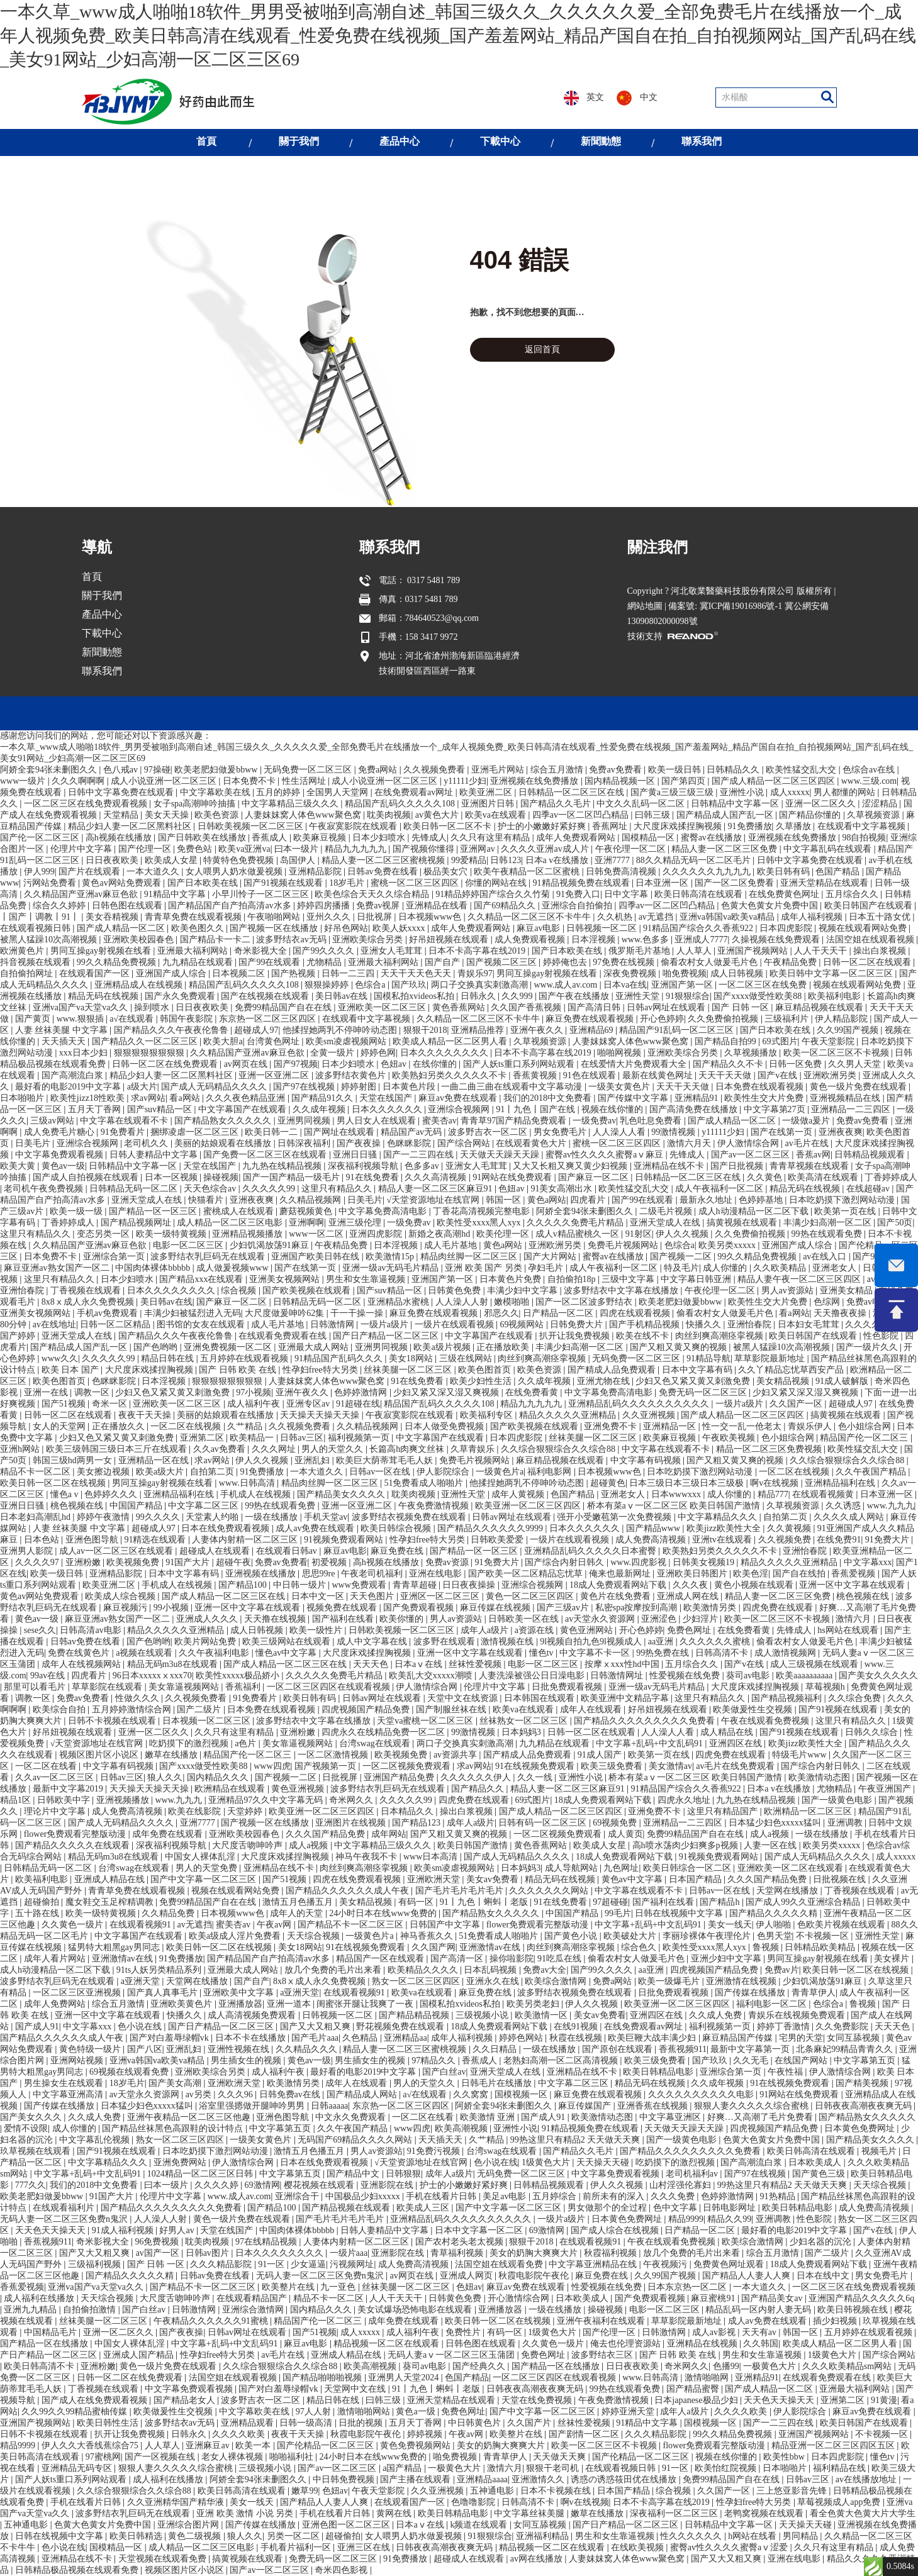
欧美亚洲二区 (487, 792)
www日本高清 (431, 1856)
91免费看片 (124, 1132)
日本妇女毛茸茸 (810, 1324)
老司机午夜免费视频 (45, 1188)
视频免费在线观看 (342, 1607)
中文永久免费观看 (351, 2117)
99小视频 (172, 1607)
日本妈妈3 (522, 1732)
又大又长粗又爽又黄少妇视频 (571, 1166)
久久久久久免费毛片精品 (576, 1222)
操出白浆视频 (881, 951)
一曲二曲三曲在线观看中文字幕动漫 (513, 1086)
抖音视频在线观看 (36, 962)
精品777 (773, 1494)
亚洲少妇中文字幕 (727, 1958)
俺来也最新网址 (621, 1573)
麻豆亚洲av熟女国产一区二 (57, 1268)
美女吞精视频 (113, 917)
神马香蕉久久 (428, 1936)
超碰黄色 (607, 1483)
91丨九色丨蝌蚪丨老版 (485, 1902)
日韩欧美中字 (64, 1800)
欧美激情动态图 (820, 1777)
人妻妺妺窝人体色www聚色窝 (304, 815)
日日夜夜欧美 (113, 860)
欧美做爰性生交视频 (754, 1709)
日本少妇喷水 (380, 837)
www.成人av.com (566, 985)
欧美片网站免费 (206, 1641)
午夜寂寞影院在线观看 (354, 826)
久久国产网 (433, 1947)
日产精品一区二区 (559, 1313)
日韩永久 (479, 996)
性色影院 (882, 1336)
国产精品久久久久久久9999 (491, 1528)
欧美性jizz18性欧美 (88, 1098)
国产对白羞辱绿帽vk (170, 2038)
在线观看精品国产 (252, 2298)
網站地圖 (645, 666)
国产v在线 (779, 1075)
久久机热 (616, 917)
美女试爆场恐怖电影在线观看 (415, 2309)
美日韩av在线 (342, 996)
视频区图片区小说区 (100, 1754)
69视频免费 (616, 1822)
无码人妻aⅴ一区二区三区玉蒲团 (452, 2355)
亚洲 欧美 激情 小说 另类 (246, 2513)
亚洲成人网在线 (689, 1596)
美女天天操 (168, 815)
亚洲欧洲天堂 (434, 1879)
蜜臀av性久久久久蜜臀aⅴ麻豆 (606, 1154)
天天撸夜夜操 (841, 1313)
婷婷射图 (360, 1086)
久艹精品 (246, 1426)
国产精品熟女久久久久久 (224, 1120)
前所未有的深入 (615, 2196)
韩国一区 (504, 1200)
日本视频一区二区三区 (207, 1721)
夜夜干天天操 (146, 1415)
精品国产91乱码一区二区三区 (677, 1030)
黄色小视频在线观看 (755, 1585)
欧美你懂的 (402, 1619)
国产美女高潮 (176, 2083)
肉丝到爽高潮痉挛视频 (720, 1336)
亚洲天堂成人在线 (147, 1200)
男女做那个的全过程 (608, 2207)
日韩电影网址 (730, 2207)
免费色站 (196, 849)
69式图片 (780, 1041)
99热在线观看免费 (828, 1234)
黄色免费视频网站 (416, 2445)
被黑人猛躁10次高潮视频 (49, 939)
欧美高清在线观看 (824, 1177)
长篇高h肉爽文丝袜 (408, 1449)
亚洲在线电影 (436, 1573)
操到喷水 (153, 1007)
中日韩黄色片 (475, 2423)
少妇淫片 (701, 1619)
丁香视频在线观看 (86, 1290)
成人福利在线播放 (40, 2298)
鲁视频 (767, 1947)
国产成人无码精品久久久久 (215, 1086)
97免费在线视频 (625, 962)
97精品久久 (434, 2060)
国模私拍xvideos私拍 (415, 996)
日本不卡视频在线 (556, 2490)
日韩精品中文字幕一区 (736, 803)
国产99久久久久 (325, 951)
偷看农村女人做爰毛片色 (710, 962)
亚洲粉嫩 (84, 1562)
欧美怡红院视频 (727, 2468)
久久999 (518, 996)
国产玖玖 (409, 985)
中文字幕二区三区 (204, 1505)
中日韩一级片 (300, 1585)
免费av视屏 (379, 905)
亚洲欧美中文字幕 (239, 1992)
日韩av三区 (301, 1437)
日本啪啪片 (23, 1098)
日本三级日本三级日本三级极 (687, 1483)
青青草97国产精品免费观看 (515, 1120)
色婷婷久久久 (112, 1494)
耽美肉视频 (389, 815)
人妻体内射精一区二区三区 (246, 1539)
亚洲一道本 (290, 2004)
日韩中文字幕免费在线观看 (122, 792)
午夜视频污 (666, 2264)
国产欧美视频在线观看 (307, 1290)
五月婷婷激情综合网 (133, 1709)
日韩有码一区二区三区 (543, 1822)
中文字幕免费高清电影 (384, 1211)
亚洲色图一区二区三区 (347, 2524)
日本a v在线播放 (558, 860)
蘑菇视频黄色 (307, 1211)
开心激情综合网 (520, 2298)
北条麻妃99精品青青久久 (845, 2049)
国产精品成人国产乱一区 (726, 815)
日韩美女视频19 (705, 1562)
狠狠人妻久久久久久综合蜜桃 (752, 2105)
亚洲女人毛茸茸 (393, 951)
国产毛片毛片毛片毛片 (460, 1890)
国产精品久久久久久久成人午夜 (348, 1890)
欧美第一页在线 (846, 1211)
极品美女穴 (446, 871)
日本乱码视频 (491, 1970)
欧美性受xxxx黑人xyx (480, 1222)
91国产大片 (188, 1562)
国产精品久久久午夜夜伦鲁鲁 (172, 1030)
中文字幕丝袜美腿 (530, 2513)
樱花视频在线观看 (320, 2185)
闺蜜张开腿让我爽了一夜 (366, 2004)
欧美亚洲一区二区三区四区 (529, 1505)
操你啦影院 (512, 1958)
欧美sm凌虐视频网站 (347, 1041)
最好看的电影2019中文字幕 (69, 1086)
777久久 (30, 2185)
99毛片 (618, 1913)
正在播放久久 (119, 1426)
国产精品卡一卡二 (216, 939)
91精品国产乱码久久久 (339, 1358)
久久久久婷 (868, 1324)
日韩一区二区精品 (116, 1324)
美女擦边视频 (104, 1471)
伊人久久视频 (683, 1234)
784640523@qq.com (442, 678)
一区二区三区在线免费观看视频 (87, 803)
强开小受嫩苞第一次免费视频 (615, 1517)
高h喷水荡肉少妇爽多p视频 (686, 1845)
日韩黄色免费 (455, 1290)
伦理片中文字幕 (82, 849)
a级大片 (142, 1086)
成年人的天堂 (297, 1913)
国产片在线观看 (91, 871)
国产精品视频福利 (787, 1698)
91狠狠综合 (688, 996)
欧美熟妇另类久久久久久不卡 (450, 1075)
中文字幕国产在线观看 (243, 1109)
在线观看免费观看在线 (283, 1336)
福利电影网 (550, 1471)
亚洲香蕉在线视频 (653, 2105)
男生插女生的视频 (247, 2060)
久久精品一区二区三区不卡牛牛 (530, 917)
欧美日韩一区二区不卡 (448, 826)
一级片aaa (349, 2253)
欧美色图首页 (485, 1369)
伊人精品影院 (842, 1018)
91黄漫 (884, 2400)
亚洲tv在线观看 (723, 1539)
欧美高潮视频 (462, 2128)
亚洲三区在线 (365, 2547)
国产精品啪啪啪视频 (323, 2377)
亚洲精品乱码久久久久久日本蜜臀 (591, 1551)
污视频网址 (352, 2264)
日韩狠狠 (403, 2173)
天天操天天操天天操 (321, 1415)
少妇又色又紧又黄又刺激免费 (694, 1381)
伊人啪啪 (774, 1924)
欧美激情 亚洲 (488, 2117)
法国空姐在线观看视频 (871, 939)
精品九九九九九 (357, 849)
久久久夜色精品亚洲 (247, 1098)
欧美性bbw (785, 2457)
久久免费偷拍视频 (724, 1018)
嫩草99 (304, 2490)
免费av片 (781, 1970)
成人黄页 (625, 1834)
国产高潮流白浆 (74, 1075)
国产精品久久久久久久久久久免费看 (645, 1721)
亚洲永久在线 (494, 1981)
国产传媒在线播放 (751, 1992)
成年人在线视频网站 (82, 1664)
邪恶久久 (501, 1313)
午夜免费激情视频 (434, 1505)
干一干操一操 (358, 1313)
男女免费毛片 (561, 1132)
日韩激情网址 (618, 1675)
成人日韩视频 (738, 973)
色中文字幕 (676, 2207)
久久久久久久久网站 (550, 1890)
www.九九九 (890, 1505)
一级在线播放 (272, 1517)
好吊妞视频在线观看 (450, 939)
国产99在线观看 (270, 962)
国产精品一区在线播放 (45, 2343)
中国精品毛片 (51, 2332)
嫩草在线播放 (172, 1754)
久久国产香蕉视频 (527, 1007)
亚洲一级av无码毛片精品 (391, 1268)
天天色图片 (373, 1596)
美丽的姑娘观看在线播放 (224, 1143)
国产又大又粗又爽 (316, 2026)
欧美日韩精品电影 (659, 2072)
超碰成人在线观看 (215, 1551)
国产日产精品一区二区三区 (387, 1336)
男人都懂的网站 (846, 792)
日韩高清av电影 (91, 1630)
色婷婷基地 (762, 1200)
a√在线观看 (132, 1018)
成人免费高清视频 (651, 1539)
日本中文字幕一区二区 (480, 2230)
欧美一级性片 (317, 1630)
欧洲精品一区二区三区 (809, 1811)
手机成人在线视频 (256, 1494)
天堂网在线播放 (788, 1890)
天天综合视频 (314, 1936)
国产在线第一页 (783, 1132)
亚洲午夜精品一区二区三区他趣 (190, 2117)
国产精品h (721, 1902)
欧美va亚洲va (244, 849)
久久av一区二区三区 (55, 1777)
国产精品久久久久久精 (774, 1913)
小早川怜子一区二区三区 (261, 894)
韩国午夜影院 (187, 1018)
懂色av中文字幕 (287, 1653)
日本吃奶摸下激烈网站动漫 (843, 1200)
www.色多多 (646, 939)
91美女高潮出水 (562, 1188)
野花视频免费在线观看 (401, 2026)
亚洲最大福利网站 (193, 951)
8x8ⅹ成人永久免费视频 (89, 1302)
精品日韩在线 (168, 1358)
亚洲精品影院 (316, 871)
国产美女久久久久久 (878, 1675)
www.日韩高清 (248, 1483)
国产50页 (894, 1222)
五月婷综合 (555, 2196)
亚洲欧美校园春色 (139, 939)
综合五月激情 (119, 2004)
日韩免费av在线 (291, 2094)
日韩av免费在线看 (383, 871)
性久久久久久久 (692, 2536)
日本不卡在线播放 (251, 2038)
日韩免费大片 (577, 1324)
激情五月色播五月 (298, 1902)
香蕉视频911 (683, 2049)
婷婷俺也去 (566, 962)
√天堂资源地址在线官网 (434, 1200)
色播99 (726, 2366)
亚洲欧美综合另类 (368, 939)
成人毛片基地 (451, 1245)
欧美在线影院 (195, 1811)
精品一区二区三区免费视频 (770, 1449)
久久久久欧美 (742, 2411)
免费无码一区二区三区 (704, 1392)
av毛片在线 (808, 1143)
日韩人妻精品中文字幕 (154, 1154)
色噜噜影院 (474, 2502)
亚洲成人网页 (467, 2275)
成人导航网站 (572, 1868)
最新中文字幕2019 (69, 1788)
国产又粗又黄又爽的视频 (679, 1347)
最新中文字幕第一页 (751, 2049)
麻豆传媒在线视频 (496, 1607)
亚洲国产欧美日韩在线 (316, 1256)
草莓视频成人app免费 (840, 2502)
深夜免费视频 (631, 973)
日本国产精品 (696, 1879)
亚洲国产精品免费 (400, 1777)
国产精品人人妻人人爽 (747, 2275)
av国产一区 (159, 2253)
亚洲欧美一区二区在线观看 (791, 1868)
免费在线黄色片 (80, 1653)
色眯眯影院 (410, 1143)
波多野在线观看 (445, 1641)
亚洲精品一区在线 (154, 1460)
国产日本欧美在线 (203, 883)
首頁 (206, 141)
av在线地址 (54, 1324)
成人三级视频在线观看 (815, 1664)
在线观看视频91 (141, 1924)
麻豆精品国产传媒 (738, 2038)
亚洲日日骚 (356, 1154)
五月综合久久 (853, 894)
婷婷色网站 (522, 2038)
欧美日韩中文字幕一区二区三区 (832, 973)
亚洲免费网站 (181, 2162)
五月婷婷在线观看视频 (245, 1358)
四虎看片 (589, 1200)
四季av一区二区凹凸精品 (581, 815)
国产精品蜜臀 (694, 2389)
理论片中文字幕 (56, 1811)
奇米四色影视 (342, 2570)
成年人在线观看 (592, 1709)
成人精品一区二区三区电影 (231, 1222)
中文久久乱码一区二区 (641, 803)
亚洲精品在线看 (438, 905)
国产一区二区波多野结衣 (585, 1302)
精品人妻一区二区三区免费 (725, 849)
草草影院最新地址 (770, 1358)
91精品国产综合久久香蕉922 (699, 928)
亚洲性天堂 (638, 996)
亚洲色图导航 (93, 1539)
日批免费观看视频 (568, 1687)
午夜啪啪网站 (275, 917)
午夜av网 (275, 1924)
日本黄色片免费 (511, 1279)
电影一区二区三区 (189, 1245)
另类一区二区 (294, 2536)
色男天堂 (774, 1936)
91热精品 (779, 2196)
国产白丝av (444, 2072)
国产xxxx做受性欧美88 (759, 996)
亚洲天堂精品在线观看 (825, 883)
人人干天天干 (821, 951)
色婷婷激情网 (361, 1392)
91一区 (272, 2264)
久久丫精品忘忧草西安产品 (792, 1369)
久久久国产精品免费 (326, 1834)
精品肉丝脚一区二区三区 (470, 1256)
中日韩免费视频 (345, 2479)
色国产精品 (838, 871)
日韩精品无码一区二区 (134, 1188)
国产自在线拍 (800, 1573)
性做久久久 (138, 1698)
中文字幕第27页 (776, 1109)
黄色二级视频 (195, 2536)
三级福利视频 (95, 2264)
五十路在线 (38, 1913)
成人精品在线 (728, 1732)
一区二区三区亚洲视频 (78, 1992)
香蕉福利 (244, 1687)
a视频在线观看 (145, 1653)
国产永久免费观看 (181, 996)
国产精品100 (243, 1585)
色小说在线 (141, 2026)
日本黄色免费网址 (860, 2128)
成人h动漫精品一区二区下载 (754, 1211)
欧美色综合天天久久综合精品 (373, 894)
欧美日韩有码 (784, 871)
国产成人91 (37, 2026)
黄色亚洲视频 (299, 1788)
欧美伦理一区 (504, 1234)
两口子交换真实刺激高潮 (480, 985)
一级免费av (594, 1120)
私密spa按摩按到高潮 (637, 1607)
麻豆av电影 (540, 928)
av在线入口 (826, 1256)
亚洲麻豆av (209, 2445)
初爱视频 (330, 1562)
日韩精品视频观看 (870, 1154)
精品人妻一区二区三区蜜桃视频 (384, 860)
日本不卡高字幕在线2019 (478, 951)
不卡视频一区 (823, 1936)
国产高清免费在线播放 (694, 1109)
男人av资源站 (788, 1290)
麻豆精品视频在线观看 (820, 1007)
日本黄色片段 (410, 1086)
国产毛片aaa (315, 2038)
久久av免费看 (220, 1449)
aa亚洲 (662, 1641)
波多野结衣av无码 (292, 939)
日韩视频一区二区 (602, 928)
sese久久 (40, 1630)
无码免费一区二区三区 (637, 1358)
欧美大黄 (19, 1166)
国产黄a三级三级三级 (673, 792)
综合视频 (240, 1290)
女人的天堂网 (60, 1426)
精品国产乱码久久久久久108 (401, 803)
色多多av (423, 1166)
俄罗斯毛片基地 (640, 951)
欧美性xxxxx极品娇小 (239, 1675)
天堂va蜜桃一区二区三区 (426, 1721)
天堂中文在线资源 (463, 1698)
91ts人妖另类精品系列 (160, 1970)
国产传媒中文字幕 (634, 1098)
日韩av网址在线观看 (667, 1007)
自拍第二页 (213, 1471)
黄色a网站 (546, 1200)
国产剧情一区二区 (585, 2434)
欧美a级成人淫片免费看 (236, 1936)
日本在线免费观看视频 (226, 1528)
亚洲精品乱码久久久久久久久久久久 (640, 1403)
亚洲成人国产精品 (139, 2355)
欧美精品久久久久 (424, 1970)
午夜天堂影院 (829, 1041)
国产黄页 (34, 1018)
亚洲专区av (309, 1403)
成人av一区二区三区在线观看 (117, 1551)
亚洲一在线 (47, 1392)
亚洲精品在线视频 (703, 2343)
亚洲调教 (846, 1822)
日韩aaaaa (329, 2105)
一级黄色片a (499, 1471)
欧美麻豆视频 (321, 837)
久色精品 (361, 2038)
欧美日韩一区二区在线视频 (54, 1483)
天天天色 (372, 1664)
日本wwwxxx (677, 1494)
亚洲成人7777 (701, 939)
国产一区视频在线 (161, 2457)
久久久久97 (38, 1562)
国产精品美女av (773, 2298)
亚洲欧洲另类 (831, 1075)
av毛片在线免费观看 (736, 1766)
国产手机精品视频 (645, 1324)
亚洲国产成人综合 (172, 973)
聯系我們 (701, 141)
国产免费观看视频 (419, 1607)
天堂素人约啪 (213, 1517)
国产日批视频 (738, 1166)
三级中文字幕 (629, 1279)
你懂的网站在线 (497, 883)
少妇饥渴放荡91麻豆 (270, 1245)
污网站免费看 (51, 883)
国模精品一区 (649, 837)
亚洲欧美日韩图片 (693, 1573)
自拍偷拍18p (572, 1279)
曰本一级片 (297, 849)
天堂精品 (122, 815)
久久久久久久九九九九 (708, 871)
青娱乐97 (475, 973)
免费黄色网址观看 (729, 2264)
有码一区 (417, 1902)
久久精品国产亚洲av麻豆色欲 (82, 894)
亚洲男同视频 (305, 1120)
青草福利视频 (458, 2253)
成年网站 (388, 1834)
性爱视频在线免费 (685, 1675)
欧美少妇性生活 (482, 1381)
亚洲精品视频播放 (248, 1234)
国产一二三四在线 (419, 1154)
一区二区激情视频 (334, 1754)
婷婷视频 (426, 2434)
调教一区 (93, 1392)
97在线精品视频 (267, 2241)
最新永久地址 (707, 1200)
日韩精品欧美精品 (821, 1947)
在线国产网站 (802, 2060)
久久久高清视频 (437, 1177)
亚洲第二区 (203, 1437)
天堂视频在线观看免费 (163, 2558)
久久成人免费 (716, 2015)
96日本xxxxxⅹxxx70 (152, 1675)
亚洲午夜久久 (538, 1030)
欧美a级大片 (161, 1471)
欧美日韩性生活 (109, 2423)
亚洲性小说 (743, 792)
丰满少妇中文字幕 (523, 1290)
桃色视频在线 (78, 1505)
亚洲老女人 (835, 1268)
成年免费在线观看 (168, 1834)
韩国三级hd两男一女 (74, 1460)
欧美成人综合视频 (121, 1596)
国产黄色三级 (820, 2173)
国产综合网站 (465, 1143)
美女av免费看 (493, 1879)
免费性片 (464, 2332)
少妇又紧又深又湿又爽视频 (447, 1392)
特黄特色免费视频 (239, 860)
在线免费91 (839, 1539)
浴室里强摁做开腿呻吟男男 (253, 2105)
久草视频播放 (752, 1052)
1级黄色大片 (547, 2162)
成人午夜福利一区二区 (720, 1188)
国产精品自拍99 (727, 1041)
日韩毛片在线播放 (497, 2083)
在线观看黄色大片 (532, 1143)
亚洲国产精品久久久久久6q (861, 2298)
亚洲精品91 (698, 1098)
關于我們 (299, 141)
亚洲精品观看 (248, 2423)
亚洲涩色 (660, 1619)
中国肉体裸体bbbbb (154, 1268)
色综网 (828, 1302)
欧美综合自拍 (60, 1709)
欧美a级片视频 (443, 1347)
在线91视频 (577, 2026)
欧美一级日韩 (58, 1573)
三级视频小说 (483, 2015)
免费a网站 (613, 1981)
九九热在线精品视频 (283, 1166)
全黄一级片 (333, 1052)
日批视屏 (376, 917)
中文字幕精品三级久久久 (291, 803)
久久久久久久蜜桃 (716, 1641)
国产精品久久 (479, 1788)
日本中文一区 (319, 1596)
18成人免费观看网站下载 (619, 1585)
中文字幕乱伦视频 (95, 2139)
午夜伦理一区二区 (631, 849)
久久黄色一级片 (74, 1924)
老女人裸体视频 (233, 2457)
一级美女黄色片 (620, 1086)
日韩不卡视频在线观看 (113, 1721)
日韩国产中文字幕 (446, 1924)
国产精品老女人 (186, 2400)
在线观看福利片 (65, 2207)
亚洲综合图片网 (189, 2524)
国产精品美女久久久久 (342, 1494)
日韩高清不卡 (723, 1653)
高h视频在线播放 (120, 837)
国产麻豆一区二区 (594, 1177)
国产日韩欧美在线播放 (203, 837)
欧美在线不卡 (643, 1336)
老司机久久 (147, 1143)
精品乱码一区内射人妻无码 (759, 2309)
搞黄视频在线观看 (743, 1222)
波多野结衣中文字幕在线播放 (622, 1290)
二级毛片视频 (667, 1211)
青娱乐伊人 (811, 1426)
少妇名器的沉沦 (822, 2241)
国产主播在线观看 (416, 2479)
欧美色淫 (750, 1573)
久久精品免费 (169, 1913)
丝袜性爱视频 (476, 1664)
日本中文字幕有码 (698, 1369)
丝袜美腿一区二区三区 (409, 1369)
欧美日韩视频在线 (853, 2309)
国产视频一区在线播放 (275, 928)
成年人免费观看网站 (577, 837)
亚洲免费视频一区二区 (229, 1347)
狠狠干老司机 (553, 2468)
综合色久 (640, 1947)
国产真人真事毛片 (163, 1992)
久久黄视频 (790, 1528)
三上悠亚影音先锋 (792, 2490)
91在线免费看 (373, 1177)
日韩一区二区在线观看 (868, 962)
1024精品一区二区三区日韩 (201, 2173)
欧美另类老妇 (534, 2004)
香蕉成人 (270, 837)
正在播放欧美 (504, 1347)
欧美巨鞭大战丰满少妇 (653, 2038)
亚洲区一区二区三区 (441, 1596)
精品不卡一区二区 (36, 1471)
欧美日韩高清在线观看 (699, 894)
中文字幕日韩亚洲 (697, 1279)
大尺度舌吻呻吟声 (248, 1845)
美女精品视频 (784, 1381)
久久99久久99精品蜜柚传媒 (75, 2411)
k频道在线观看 (480, 2524)
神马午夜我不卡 (367, 1856)
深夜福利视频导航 (364, 1166)
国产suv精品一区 (160, 1109)
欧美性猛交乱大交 (634, 1188)
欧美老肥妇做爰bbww (681, 1302)
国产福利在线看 (344, 1619)
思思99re (319, 1573)
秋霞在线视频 (577, 2038)
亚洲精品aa (405, 2038)
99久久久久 (159, 1517)
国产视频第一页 (326, 1766)
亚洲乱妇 (313, 1460)
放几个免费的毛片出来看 (334, 1970)
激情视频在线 (508, 1641)
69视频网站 (523, 1324)
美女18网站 (412, 1358)
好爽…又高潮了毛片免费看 (761, 2117)
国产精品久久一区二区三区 (146, 1041)
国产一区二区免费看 (735, 883)
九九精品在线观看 (198, 962)
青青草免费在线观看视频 (194, 917)
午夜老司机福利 (373, 1573)
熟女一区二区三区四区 (417, 1981)
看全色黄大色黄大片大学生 (862, 2513)
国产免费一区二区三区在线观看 (266, 1154)
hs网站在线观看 (848, 1630)
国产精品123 (417, 1822)
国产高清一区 (458, 1958)
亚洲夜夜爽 (841, 1132)
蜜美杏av (439, 1120)
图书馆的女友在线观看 (202, 1324)
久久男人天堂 (855, 1064)
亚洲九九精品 (31, 2309)
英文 (584, 98)
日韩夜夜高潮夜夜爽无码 (864, 2105)
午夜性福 (786, 2072)
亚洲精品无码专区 (78, 2468)
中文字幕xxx (868, 1562)
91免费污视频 (434, 2151)
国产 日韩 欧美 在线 (238, 1369)
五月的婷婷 (279, 792)
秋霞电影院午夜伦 (534, 2275)
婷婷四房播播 (324, 905)
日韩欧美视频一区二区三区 (252, 826)
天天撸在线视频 (276, 1619)
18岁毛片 (348, 883)
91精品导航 (708, 1358)
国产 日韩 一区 (741, 1007)
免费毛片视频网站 (624, 1245)
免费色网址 (690, 1630)
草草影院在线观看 (108, 1687)
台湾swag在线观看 (375, 1743)
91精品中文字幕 (176, 894)
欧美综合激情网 (557, 1981)
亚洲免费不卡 (611, 1426)
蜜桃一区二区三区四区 (416, 883)
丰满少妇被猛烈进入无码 (192, 1313)
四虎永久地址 (685, 1800)
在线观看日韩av (288, 1551)
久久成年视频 (320, 1109)
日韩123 (505, 860)
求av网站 (148, 1098)
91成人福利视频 (124, 2230)
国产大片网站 (551, 1256)
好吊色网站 (346, 928)
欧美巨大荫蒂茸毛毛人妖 (385, 1460)
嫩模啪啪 (513, 1302)
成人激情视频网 (786, 1653)
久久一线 (536, 1777)
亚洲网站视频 (78, 2060)
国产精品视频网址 (137, 1222)
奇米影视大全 (261, 951)
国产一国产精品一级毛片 (292, 1177)
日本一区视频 (172, 1177)
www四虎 (272, 1766)
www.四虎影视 (639, 1562)
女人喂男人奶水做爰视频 (235, 871)
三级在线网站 (467, 1358)
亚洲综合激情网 (254, 2309)
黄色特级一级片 (91, 2049)
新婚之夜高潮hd (440, 1234)
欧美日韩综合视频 (397, 1528)
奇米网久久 (352, 1800)
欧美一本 (254, 2445)
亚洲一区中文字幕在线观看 (853, 1585)
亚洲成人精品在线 (110, 1879)
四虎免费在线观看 (778, 1607)
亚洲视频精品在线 (846, 1098)
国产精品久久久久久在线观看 (73, 1845)
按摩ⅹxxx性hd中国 (623, 1664)
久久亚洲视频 (650, 1415)
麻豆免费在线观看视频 (591, 1018)
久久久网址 (275, 1449)
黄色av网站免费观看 (122, 883)
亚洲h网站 (21, 1449)
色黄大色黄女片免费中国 (770, 905)
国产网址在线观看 (340, 1132)
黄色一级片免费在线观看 (859, 1086)
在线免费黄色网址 (785, 894)
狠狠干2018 (425, 1030)
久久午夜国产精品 (872, 1471)
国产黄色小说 (572, 1936)
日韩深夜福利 (305, 1143)
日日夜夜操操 (470, 1585)
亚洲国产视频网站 (753, 951)
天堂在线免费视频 (537, 2400)
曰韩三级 (654, 815)
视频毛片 (880, 2151)
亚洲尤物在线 (604, 1381)
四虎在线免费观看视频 (358, 1879)
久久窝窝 (472, 2094)
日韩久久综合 (872, 1732)
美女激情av (670, 1766)
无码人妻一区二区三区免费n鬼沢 (65, 2219)
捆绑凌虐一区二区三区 (195, 1132)
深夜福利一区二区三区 (675, 2513)
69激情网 (262, 2185)
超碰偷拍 (43, 1902)
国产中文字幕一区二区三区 (204, 1879)
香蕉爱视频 (854, 1573)
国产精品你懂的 (811, 815)
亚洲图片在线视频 (351, 1822)
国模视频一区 (522, 2094)
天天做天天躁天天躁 (501, 1154)
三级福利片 (787, 1018)
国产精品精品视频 (415, 2015)
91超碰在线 (358, 1403)
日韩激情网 (333, 1324)
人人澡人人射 (463, 1302)
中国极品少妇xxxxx (364, 2196)
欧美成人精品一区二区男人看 (451, 1041)
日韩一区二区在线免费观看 (166, 1064)
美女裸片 (893, 1958)
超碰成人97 (256, 1030)
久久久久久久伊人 (476, 1777)
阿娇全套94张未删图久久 (585, 1211)
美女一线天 (730, 1924)
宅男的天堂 (801, 2038)
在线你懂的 (436, 1064)
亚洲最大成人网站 (314, 1347)
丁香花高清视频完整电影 (482, 1211)
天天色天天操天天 (51, 2230)
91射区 (638, 1234)
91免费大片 (888, 1539)
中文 (637, 98)
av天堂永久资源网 (601, 1619)
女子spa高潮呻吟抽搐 (196, 803)
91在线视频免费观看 (536, 1766)
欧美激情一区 (542, 2015)
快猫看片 (207, 1200)
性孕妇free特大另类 (321, 1369)
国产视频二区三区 (502, 962)
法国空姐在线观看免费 (500, 2264)
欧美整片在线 (289, 2287)
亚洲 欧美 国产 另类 (484, 1268)
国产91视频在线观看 (284, 883)
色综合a (371, 985)
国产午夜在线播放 (575, 996)
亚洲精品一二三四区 (852, 1109)
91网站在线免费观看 (513, 1177)
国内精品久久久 (219, 1777)
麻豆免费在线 (398, 1551)
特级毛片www (800, 1754)
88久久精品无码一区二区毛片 (694, 860)
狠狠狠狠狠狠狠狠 (150, 1052)
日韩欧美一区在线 (524, 1619)
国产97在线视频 (305, 1086)
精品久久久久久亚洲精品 (569, 1415)
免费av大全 (544, 1970)
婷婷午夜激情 (104, 1517)
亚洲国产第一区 (683, 985)
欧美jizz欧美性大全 (724, 1528)
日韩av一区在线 (381, 1471)
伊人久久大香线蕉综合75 (91, 2445)
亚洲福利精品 (543, 2536)
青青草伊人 (814, 1992)
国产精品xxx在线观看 (202, 1279)
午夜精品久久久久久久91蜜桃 (212, 2321)
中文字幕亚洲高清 (69, 2094)
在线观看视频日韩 (36, 928)
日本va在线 (625, 985)
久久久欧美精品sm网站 (848, 2366)
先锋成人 (429, 837)
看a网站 (185, 1098)
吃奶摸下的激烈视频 (190, 1743)
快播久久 (705, 1324)
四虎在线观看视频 (636, 1313)
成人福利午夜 (255, 1403)
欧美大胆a (222, 1041)
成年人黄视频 (519, 1494)
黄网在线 (395, 2513)
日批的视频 (362, 2423)
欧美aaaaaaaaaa (805, 1675)
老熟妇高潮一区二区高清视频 (561, 2060)
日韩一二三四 (349, 973)
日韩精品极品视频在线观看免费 (78, 2570)
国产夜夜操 (360, 1143)
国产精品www (654, 1528)
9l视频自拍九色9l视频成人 (592, 1641)
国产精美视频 (863, 2083)
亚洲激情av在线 (491, 1947)
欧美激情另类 (711, 1607)
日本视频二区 (239, 973)
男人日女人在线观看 (377, 1120)
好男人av (177, 2230)
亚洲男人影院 (27, 1551)
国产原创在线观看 (618, 2049)
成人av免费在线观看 (316, 1528)
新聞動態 (601, 141)
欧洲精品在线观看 (230, 1788)
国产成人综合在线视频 (616, 2230)
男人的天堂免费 (208, 1868)
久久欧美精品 (781, 1268)
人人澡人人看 (620, 1132)
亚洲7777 (613, 860)
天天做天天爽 (560, 2457)
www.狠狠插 (81, 1018)
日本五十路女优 (881, 917)
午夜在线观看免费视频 (766, 1721)
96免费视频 (158, 2241)
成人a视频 (771, 1834)
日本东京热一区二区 (688, 2287)
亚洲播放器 (240, 2004)
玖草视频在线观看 (36, 2151)
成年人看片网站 (56, 1958)
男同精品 (801, 2536)
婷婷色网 (378, 1052)
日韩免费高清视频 (622, 871)
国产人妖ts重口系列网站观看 (520, 1064)
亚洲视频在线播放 (261, 1573)
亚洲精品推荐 (479, 1030)
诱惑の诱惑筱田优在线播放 (625, 2479)
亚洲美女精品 (847, 1290)
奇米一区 (111, 1403)
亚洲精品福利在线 (841, 1483)
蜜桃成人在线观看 (239, 1211)
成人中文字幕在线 (373, 1641)
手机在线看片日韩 (442, 2196)
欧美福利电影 (835, 996)
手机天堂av (325, 1517)
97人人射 (314, 2411)
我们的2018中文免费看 (548, 1098)
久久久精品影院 (222, 2264)
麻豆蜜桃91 (714, 2298)
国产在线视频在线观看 (266, 996)
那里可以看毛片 (36, 1687)
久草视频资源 (874, 815)
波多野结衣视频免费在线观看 (410, 1517)
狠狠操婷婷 (328, 985)
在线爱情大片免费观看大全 (635, 1064)
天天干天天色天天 (417, 973)
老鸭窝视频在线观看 (765, 2513)
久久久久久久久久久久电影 (702, 2094)
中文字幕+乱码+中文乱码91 (650, 1743)
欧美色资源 (217, 815)
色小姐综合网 (865, 1426)
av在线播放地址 (867, 2479)
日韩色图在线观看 (128, 905)
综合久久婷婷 (60, 905)
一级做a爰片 (807, 1120)
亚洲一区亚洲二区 (274, 1075)
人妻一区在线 (771, 1845)
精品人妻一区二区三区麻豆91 (436, 1188)
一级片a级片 (386, 1324)
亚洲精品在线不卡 (670, 1166)
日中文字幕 (627, 894)
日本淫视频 (594, 939)
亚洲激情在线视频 (742, 1981)
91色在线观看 (591, 1075)
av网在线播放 (537, 2558)
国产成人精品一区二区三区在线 (225, 1596)
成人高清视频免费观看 (253, 2015)
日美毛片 (34, 1143)
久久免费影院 (843, 2026)
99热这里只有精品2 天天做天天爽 (576, 2139)
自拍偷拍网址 (27, 973)
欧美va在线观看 (497, 815)
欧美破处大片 (631, 1936)
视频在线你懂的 (613, 1109)
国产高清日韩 (595, 1007)
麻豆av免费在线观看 (459, 1098)
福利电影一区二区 (772, 2004)
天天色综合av (211, 1188)
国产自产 (443, 962)
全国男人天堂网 (338, 792)
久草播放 (795, 826)
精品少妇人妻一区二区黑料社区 (131, 826)
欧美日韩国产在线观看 (869, 905)
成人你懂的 (726, 1268)
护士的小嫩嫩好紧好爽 (543, 826)
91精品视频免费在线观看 (582, 883)
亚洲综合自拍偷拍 (578, 905)
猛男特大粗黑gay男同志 (115, 1947)
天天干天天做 (726, 1075)
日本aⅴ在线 (420, 1664)
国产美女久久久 (32, 2117)
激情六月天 (690, 1143)
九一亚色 (339, 2287)
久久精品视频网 (311, 1200)
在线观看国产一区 (95, 973)
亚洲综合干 (298, 2196)
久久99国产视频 (849, 1030)
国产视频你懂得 (425, 849)
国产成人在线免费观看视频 (96, 2400)
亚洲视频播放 (124, 1800)
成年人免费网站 (56, 2004)
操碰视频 (220, 1177)
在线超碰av (869, 1188)
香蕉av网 (813, 1154)
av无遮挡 (657, 917)
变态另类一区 (104, 1234)
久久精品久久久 (308, 2049)
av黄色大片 (438, 815)
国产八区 (144, 2049)
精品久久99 (729, 2219)
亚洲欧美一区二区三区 (383, 1007)
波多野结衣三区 (603, 2355)
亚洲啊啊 (306, 1222)
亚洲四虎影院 (377, 1234)
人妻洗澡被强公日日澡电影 (533, 1675)
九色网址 (621, 1868)
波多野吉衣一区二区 (489, 1132)
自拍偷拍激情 (90, 2309)
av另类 (200, 2094)
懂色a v (65, 1494)
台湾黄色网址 (274, 1041)
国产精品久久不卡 (729, 1064)
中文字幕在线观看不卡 (125, 1120)
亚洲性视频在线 (240, 2049)
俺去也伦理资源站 (626, 2343)
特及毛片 (681, 1268)
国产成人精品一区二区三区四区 (744, 1415)
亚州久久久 (329, 917)
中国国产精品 (137, 1505)
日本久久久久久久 (388, 1109)
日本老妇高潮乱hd (36, 1517)
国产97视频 (296, 1064)
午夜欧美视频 (730, 1437)
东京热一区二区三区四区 (268, 1018)
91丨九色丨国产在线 (537, 1109)
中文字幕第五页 (866, 2060)
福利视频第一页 (360, 1437)
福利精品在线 (840, 2468)
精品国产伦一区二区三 (865, 1437)
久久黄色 (766, 1177)
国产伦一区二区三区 (41, 837)
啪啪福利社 (292, 2457)
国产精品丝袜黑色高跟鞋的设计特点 (173, 2128)
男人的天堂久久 (333, 1449)
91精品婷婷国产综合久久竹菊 (493, 894)
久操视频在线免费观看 (777, 939)
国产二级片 (200, 1709)
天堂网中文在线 (356, 2389)
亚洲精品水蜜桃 (399, 1302)
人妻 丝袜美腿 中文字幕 (62, 1030)
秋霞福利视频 (611, 2253)
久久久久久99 (270, 1188)
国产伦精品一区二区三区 (326, 2445)
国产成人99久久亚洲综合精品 (804, 1902)
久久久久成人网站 (850, 1517)
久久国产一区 (797, 1403)
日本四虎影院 (787, 928)
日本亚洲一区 (663, 883)
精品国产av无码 (412, 1132)
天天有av (760, 2332)
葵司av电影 (749, 1675)
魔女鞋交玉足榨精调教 (110, 1902)
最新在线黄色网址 (658, 1075)
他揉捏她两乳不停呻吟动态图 (341, 1030)
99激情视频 (674, 1132)
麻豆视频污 (126, 1607)
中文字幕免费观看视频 (60, 1154)
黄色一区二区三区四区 (531, 1596)
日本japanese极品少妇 (697, 2400)
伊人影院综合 (444, 1471)
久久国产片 (530, 2423)
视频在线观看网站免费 (864, 928)
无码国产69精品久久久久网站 (356, 2139)
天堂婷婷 (246, 1811)
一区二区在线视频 (186, 1426)
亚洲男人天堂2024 (404, 2377)
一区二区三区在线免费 (764, 985)
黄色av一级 (63, 1166)
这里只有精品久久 (337, 1188)
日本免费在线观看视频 (760, 1086)
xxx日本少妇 (84, 1052)
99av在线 (48, 1675)
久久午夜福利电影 (215, 1653)
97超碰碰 (610, 1902)
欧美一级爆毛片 (670, 1981)
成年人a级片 (486, 1630)
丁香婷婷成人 (891, 1177)
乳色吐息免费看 (652, 1120)
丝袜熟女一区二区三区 (524, 1721)
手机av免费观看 (108, 1313)
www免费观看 (360, 1585)
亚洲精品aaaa (482, 2479)
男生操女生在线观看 (65, 2083)
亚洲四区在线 (736, 1743)
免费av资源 (448, 1562)
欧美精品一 (253, 1437)
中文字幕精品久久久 (718, 1517)
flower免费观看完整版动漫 (76, 1834)
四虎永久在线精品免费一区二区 (384, 1732)
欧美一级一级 (77, 1211)
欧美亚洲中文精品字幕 (626, 1698)
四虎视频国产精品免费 (367, 1709)
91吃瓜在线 (560, 1958)
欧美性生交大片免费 (765, 1098)
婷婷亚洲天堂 (629, 2411)
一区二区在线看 (47, 1766)
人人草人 (695, 951)
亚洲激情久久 (539, 2479)
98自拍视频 (864, 837)
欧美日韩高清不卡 (40, 2366)
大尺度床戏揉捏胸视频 (679, 826)
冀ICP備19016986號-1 (741, 666)
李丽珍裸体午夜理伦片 (708, 1936)
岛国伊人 (299, 860)
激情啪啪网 (708, 2377)
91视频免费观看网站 (345, 1539)
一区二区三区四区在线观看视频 (330, 1687)
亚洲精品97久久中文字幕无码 (266, 1800)
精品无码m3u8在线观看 (173, 1664)
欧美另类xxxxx (728, 1245)
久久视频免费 (786, 1539)
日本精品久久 (408, 1811)
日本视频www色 (431, 917)
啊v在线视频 (775, 1483)
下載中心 (500, 141)
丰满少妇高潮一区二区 (828, 1222)
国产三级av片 (564, 1607)
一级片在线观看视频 (455, 1324)
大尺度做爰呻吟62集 (286, 1313)
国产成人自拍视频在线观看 (87, 1177)
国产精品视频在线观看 (347, 2207)
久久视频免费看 (301, 1426)
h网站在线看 (753, 2536)
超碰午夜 (233, 1562)
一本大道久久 (154, 871)
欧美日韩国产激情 (473, 1845)
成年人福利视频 (813, 917)
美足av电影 (506, 2196)
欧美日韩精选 (137, 2536)
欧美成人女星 (172, 860)
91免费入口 (578, 894)
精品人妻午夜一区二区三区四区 (800, 1279)
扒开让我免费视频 (575, 1336)
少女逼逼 (308, 2264)
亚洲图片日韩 (489, 803)
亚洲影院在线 (388, 2185)
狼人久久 (164, 1777)
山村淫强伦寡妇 (681, 2185)
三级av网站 (53, 1120)
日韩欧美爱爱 (498, 1539)
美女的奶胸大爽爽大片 (535, 2253)
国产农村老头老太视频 (460, 2241)
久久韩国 (760, 2343)
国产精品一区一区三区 (154, 1211)
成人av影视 (715, 2332)
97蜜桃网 (103, 2457)
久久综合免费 (855, 1698)
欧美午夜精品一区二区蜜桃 (528, 871)
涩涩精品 (881, 803)
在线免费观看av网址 (415, 792)
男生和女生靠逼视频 (367, 1279)
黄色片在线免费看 (616, 1596)
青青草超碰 (416, 1585)
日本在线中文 (824, 2275)
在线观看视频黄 (824, 1494)
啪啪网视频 (620, 1052)
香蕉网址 (611, 826)
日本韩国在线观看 (540, 1698)
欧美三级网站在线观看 (287, 1641)
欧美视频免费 (134, 1562)
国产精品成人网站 (363, 2094)
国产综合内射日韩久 (566, 1562)
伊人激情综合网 (749, 1143)
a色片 (247, 1743)
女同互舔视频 (854, 2038)
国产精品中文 (354, 2173)
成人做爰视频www (233, 1268)
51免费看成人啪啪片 (425, 1483)
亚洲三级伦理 (356, 1222)
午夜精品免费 (791, 962)
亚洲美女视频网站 (285, 1279)
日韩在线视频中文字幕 (680, 1913)
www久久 (60, 1358)
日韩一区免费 (796, 1064)
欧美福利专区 (487, 1415)
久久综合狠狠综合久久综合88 (559, 1449)
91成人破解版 (843, 1381)
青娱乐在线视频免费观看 (798, 2015)
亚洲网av (478, 849)
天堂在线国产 (387, 1098)
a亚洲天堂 (141, 1981)
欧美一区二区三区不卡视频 (837, 1052)
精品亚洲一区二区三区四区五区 (834, 2445)
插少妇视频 (836, 2321)
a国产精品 (403, 2468)
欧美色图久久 (199, 928)
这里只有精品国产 (723, 1811)
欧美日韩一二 (272, 1132)
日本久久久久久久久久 (445, 1052)
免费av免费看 (863, 1120)
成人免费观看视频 (531, 939)
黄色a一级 (416, 2411)
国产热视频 (294, 973)
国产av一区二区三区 (751, 1154)
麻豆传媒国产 (585, 2105)
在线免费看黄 (533, 1392)
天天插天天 (65, 1041)
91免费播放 (750, 826)
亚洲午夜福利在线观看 (602, 2321)
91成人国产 (601, 1754)
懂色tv (542, 1653)
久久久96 (236, 2094)
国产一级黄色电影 (838, 1800)
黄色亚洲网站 (587, 1630)
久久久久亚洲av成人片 (546, 849)
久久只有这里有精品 (491, 837)
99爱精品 (468, 860)
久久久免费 (674, 2196)
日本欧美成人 (816, 2162)
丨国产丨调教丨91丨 (41, 917)
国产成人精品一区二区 (122, 928)
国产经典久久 (480, 2366)
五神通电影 (493, 2490)
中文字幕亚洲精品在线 (594, 2264)
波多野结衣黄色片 (351, 1075)
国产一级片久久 (868, 1347)
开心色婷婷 (662, 1018)
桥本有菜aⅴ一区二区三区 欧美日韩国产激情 (675, 1505)
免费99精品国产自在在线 (284, 1007)
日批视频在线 (840, 1879)
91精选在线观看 (156, 1539)
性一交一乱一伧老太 (743, 1426)
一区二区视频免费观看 (407, 1766)
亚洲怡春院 (23, 1290)
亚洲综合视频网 (460, 1109)
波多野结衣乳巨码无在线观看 (208, 1256)
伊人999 (39, 871)
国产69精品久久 (506, 905)
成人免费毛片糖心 (60, 1132)
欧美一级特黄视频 (172, 1234)
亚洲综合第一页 (115, 1256)
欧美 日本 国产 (71, 1369)
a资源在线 (535, 1630)
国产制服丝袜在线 (452, 1709)
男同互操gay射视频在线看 (102, 951)
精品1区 (16, 1800)
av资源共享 (456, 1754)
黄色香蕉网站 (460, 1007)
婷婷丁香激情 (784, 2026)
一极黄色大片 (770, 2366)
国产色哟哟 (156, 1347)
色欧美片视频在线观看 (842, 1924)
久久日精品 (496, 2049)
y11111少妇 (724, 1132)
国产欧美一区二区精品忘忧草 (526, 1573)
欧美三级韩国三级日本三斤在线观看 (117, 1449)
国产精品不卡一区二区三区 (352, 1924)
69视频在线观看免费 (130, 2072)
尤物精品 (325, 962)
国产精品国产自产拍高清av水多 (230, 905)
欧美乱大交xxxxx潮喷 (432, 1675)
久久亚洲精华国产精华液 (177, 2502)
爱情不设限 (26, 2128)
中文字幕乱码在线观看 (828, 849)
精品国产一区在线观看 (381, 1958)
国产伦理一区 (146, 849)
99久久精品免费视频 (118, 962)
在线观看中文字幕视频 (862, 826)
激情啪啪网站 (365, 2411)
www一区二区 (317, 1234)
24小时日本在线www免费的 (384, 1913)
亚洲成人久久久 (208, 1619)
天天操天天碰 (604, 2162)
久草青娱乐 (474, 1449)
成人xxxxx (790, 792)
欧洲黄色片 (23, 951)
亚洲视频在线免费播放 (793, 837)
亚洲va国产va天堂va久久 (81, 1007)
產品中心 (399, 141)
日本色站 (43, 1539)
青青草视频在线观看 (810, 1166)
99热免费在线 (663, 1653)
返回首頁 (542, 349)
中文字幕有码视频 (646, 1460)
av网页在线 (247, 1064)
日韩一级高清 (307, 2423)
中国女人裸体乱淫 (201, 1856)
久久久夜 (691, 1585)
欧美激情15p (391, 1256)
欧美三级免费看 (613, 1766)
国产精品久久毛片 (556, 803)
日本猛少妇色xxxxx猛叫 (776, 1822)
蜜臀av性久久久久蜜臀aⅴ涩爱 (730, 2547)
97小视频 (253, 1392)
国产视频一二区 (682, 1256)
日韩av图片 (209, 2253)
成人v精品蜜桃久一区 (578, 1234)
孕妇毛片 (547, 1268)
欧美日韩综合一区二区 (688, 1868)
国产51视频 (65, 1403)
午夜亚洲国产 (886, 1788)
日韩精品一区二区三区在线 (572, 792)
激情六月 (854, 1619)
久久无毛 (752, 2060)
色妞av (395, 1064)
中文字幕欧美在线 (216, 792)
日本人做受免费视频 (445, 1426)
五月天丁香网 (95, 1109)
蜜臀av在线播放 (712, 837)
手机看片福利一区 (296, 2547)
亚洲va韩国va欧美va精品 (728, 917)
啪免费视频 (685, 973)
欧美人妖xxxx (400, 928)
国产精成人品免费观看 (613, 1369)
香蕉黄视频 (536, 1075)
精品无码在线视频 (104, 996)
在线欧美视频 (638, 2547)
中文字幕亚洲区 (671, 2117)
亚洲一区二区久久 (821, 803)
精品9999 (685, 2219)
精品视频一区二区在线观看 (387, 2343)
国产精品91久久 (323, 1098)
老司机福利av (693, 2173)
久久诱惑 (844, 1505)
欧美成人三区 (424, 2207)
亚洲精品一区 (670, 1426)
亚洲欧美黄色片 (182, 2004)
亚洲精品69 (592, 1030)
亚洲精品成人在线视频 (139, 985)
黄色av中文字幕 (633, 1879)
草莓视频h (826, 1687)
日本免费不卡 (51, 1256)
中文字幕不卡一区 (595, 1653)
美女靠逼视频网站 (184, 1687)
